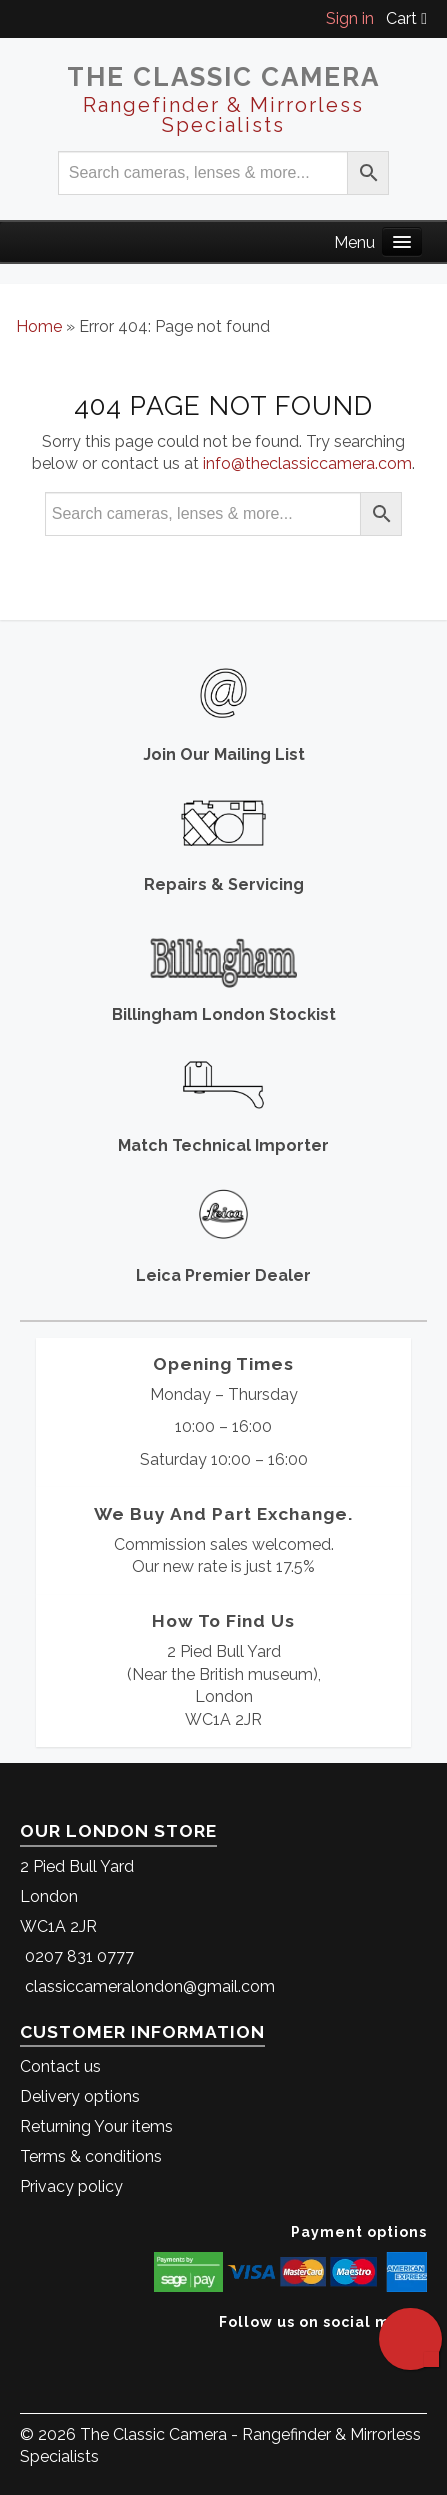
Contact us (60, 2066)
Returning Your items (96, 2126)
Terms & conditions (91, 2156)
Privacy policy (71, 2186)
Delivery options (80, 2096)
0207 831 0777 (79, 1956)
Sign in (350, 18)
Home (39, 326)
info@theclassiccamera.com (307, 463)
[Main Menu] (402, 241)
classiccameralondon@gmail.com (150, 1986)
